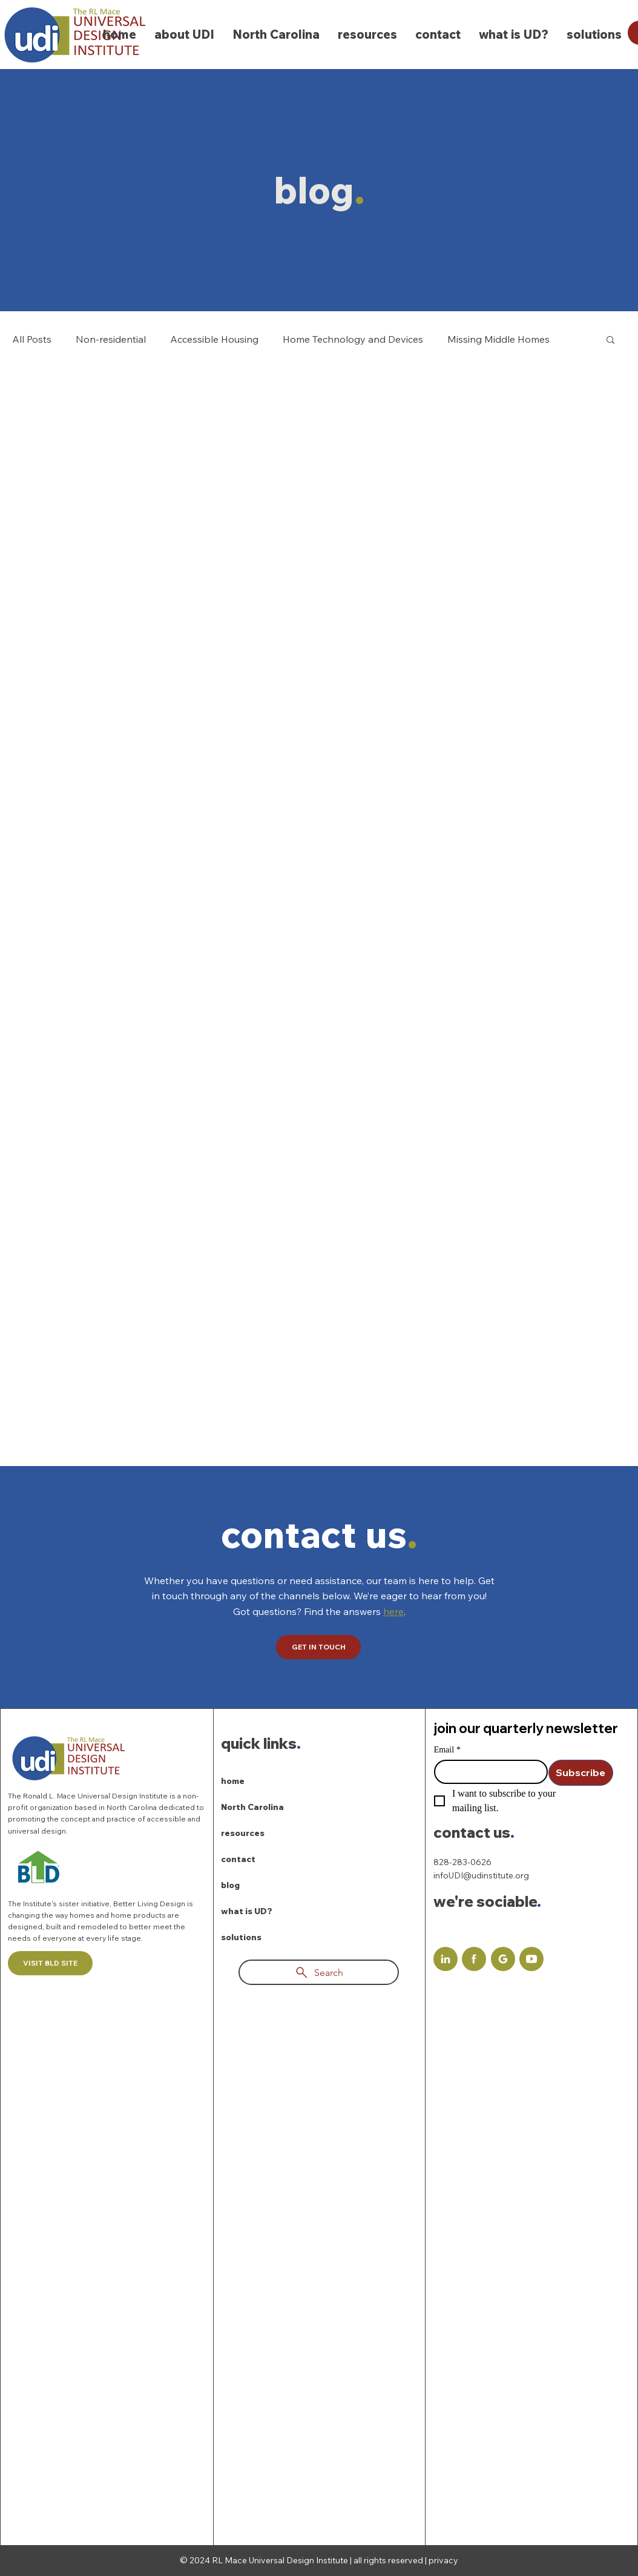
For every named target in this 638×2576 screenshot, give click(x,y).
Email (447, 1750)
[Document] (445, 1959)
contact (238, 1859)
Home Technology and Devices (353, 339)
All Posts (31, 339)
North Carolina (252, 1807)
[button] (610, 340)
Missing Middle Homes (498, 339)
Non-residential (111, 339)
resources (243, 1833)
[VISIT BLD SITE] (50, 1963)
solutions (241, 1937)
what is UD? (246, 1911)
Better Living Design (150, 1903)
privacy (443, 2560)
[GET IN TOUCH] (318, 1647)
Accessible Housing (214, 339)
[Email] (487, 1772)
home (233, 1780)
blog (230, 1885)
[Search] (318, 1972)
